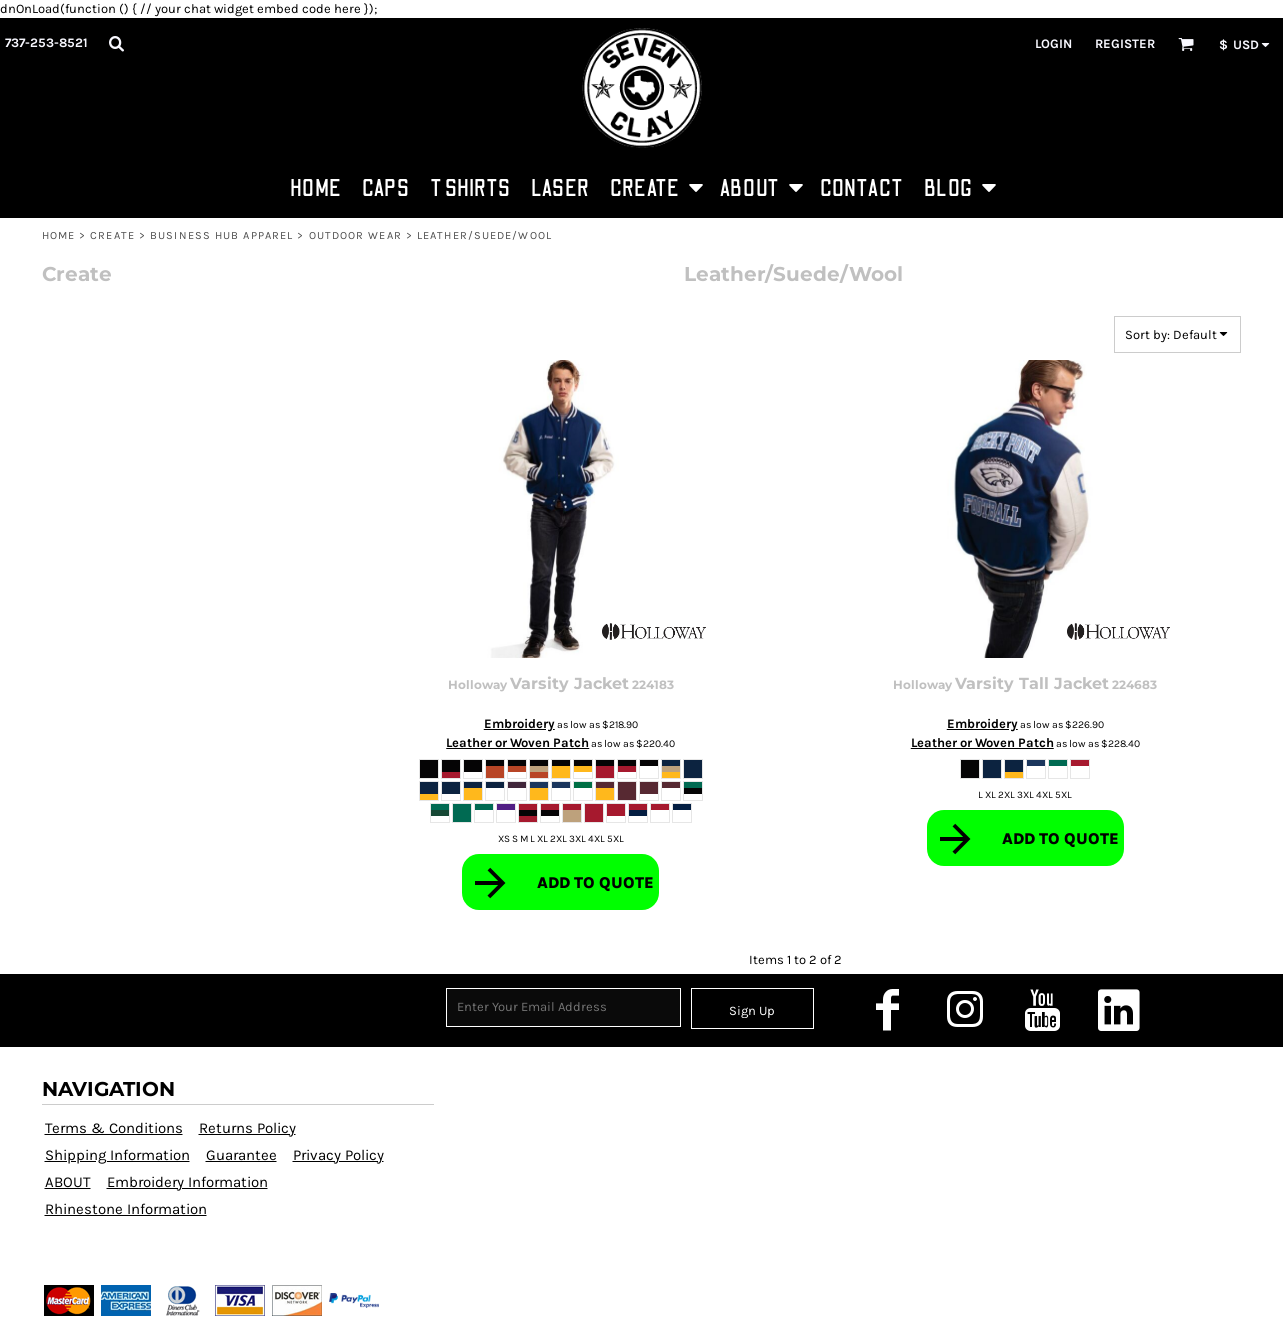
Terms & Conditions (114, 1128)
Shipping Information (117, 1155)
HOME (58, 235)
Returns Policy (247, 1128)
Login (1053, 43)
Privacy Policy (338, 1155)
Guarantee (241, 1155)
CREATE (112, 235)
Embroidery (519, 723)
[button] (116, 43)
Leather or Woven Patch (517, 742)
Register (1125, 43)
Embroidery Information (187, 1182)
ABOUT (68, 1182)
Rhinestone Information (126, 1209)
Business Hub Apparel (221, 235)
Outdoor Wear (355, 235)
